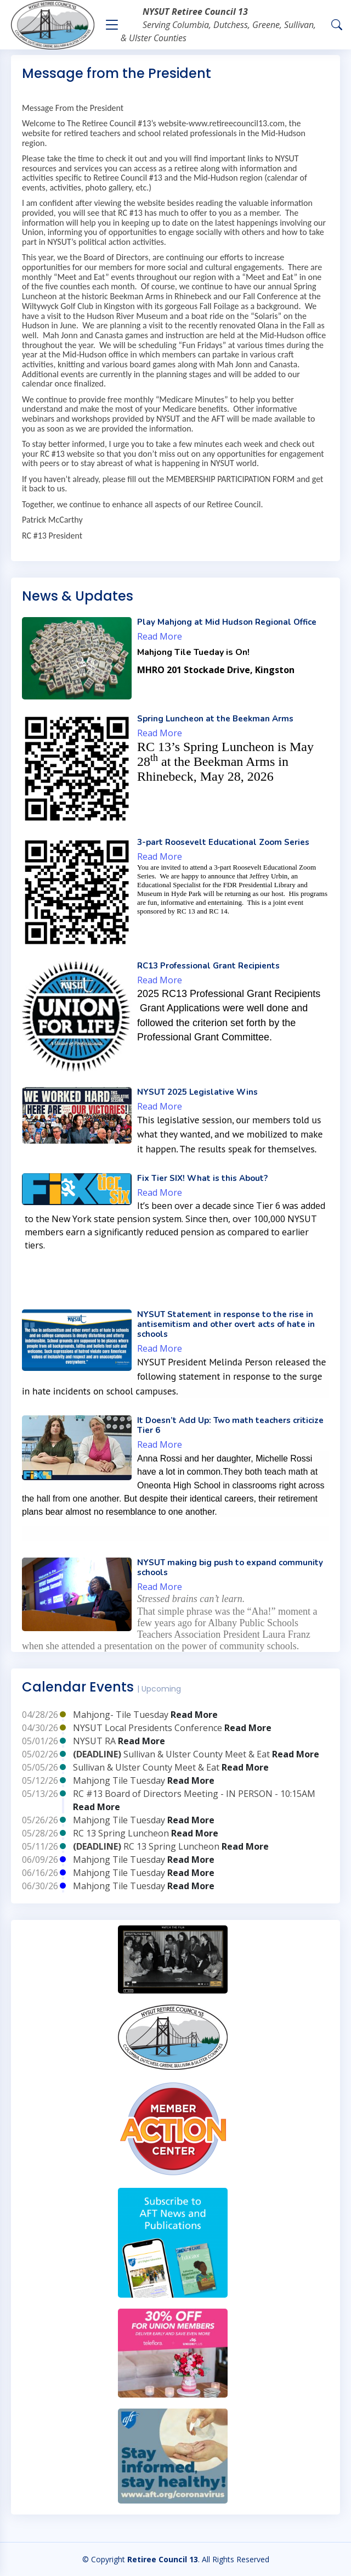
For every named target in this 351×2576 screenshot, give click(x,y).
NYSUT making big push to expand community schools (230, 1567)
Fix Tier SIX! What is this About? (202, 1178)
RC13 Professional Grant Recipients (208, 965)
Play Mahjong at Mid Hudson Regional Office (226, 622)
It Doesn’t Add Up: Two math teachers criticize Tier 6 (230, 1425)
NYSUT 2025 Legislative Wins (197, 1092)
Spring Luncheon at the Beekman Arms (215, 718)
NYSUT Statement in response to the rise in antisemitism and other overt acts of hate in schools (226, 1324)
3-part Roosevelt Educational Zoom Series (223, 842)
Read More (159, 636)
